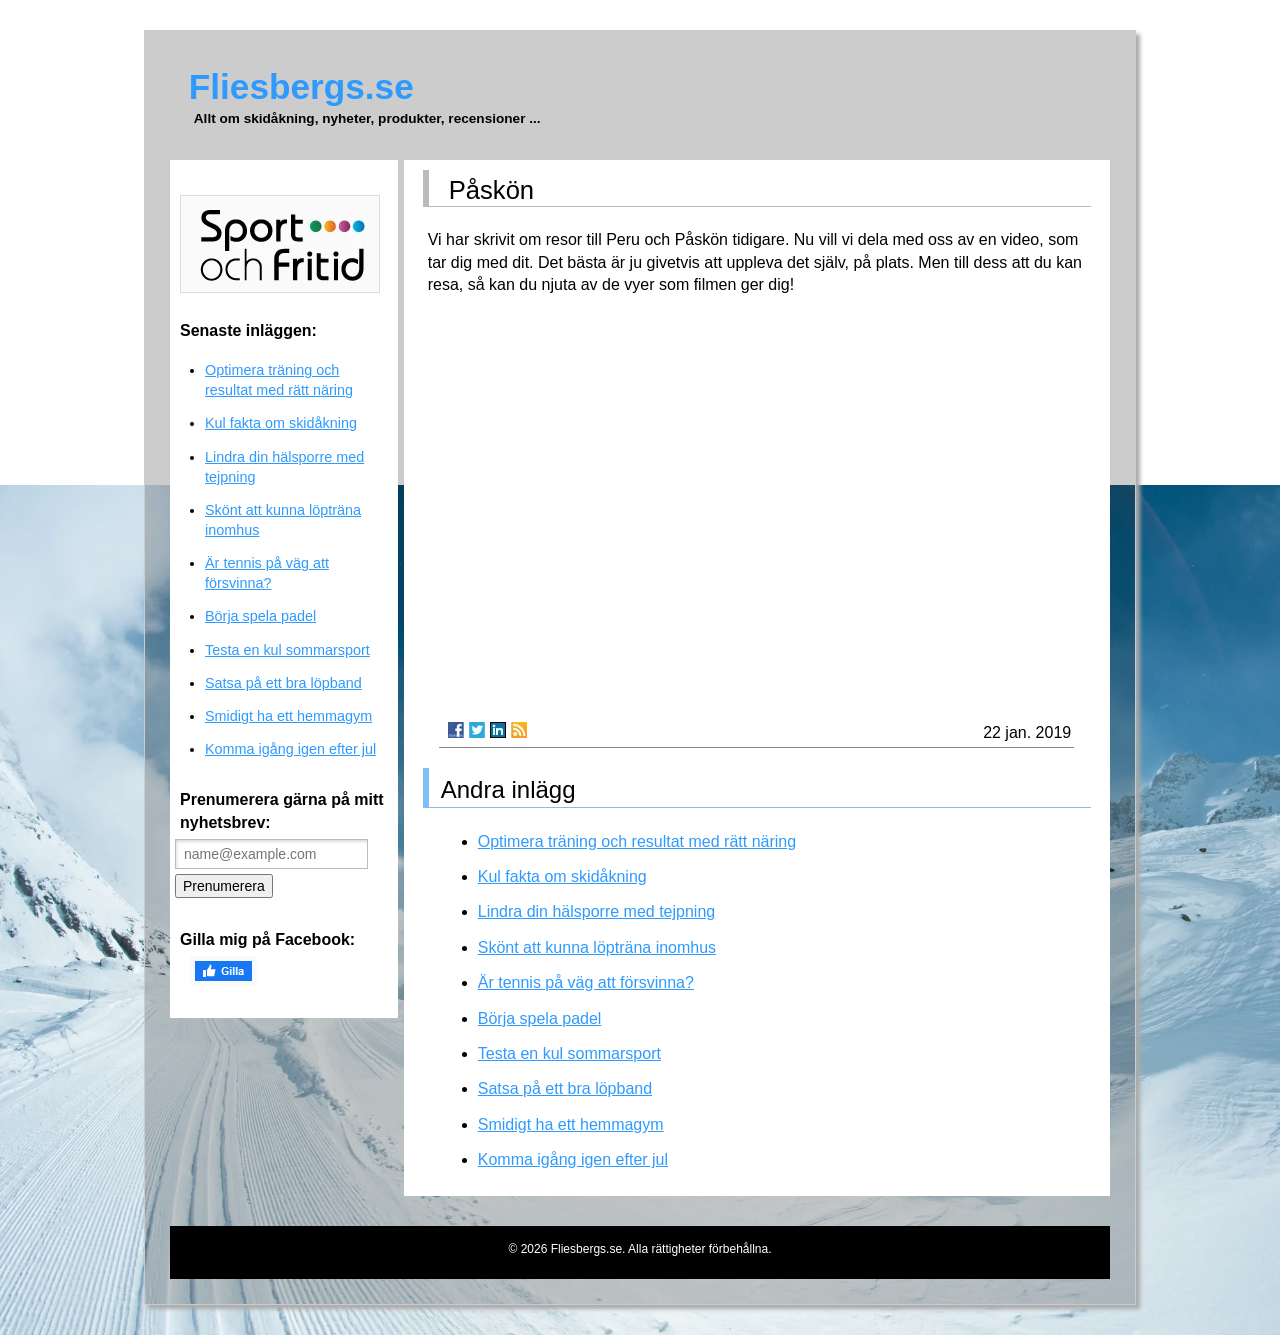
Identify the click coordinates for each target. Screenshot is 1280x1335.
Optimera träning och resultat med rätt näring (637, 841)
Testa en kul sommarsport (569, 1053)
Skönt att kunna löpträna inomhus (597, 947)
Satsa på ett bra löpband (565, 1088)
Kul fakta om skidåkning (562, 876)
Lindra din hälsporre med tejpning (596, 911)
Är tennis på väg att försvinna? (586, 982)
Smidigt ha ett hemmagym (571, 1124)
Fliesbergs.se (301, 86)
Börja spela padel (540, 1018)
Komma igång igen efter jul (573, 1159)
